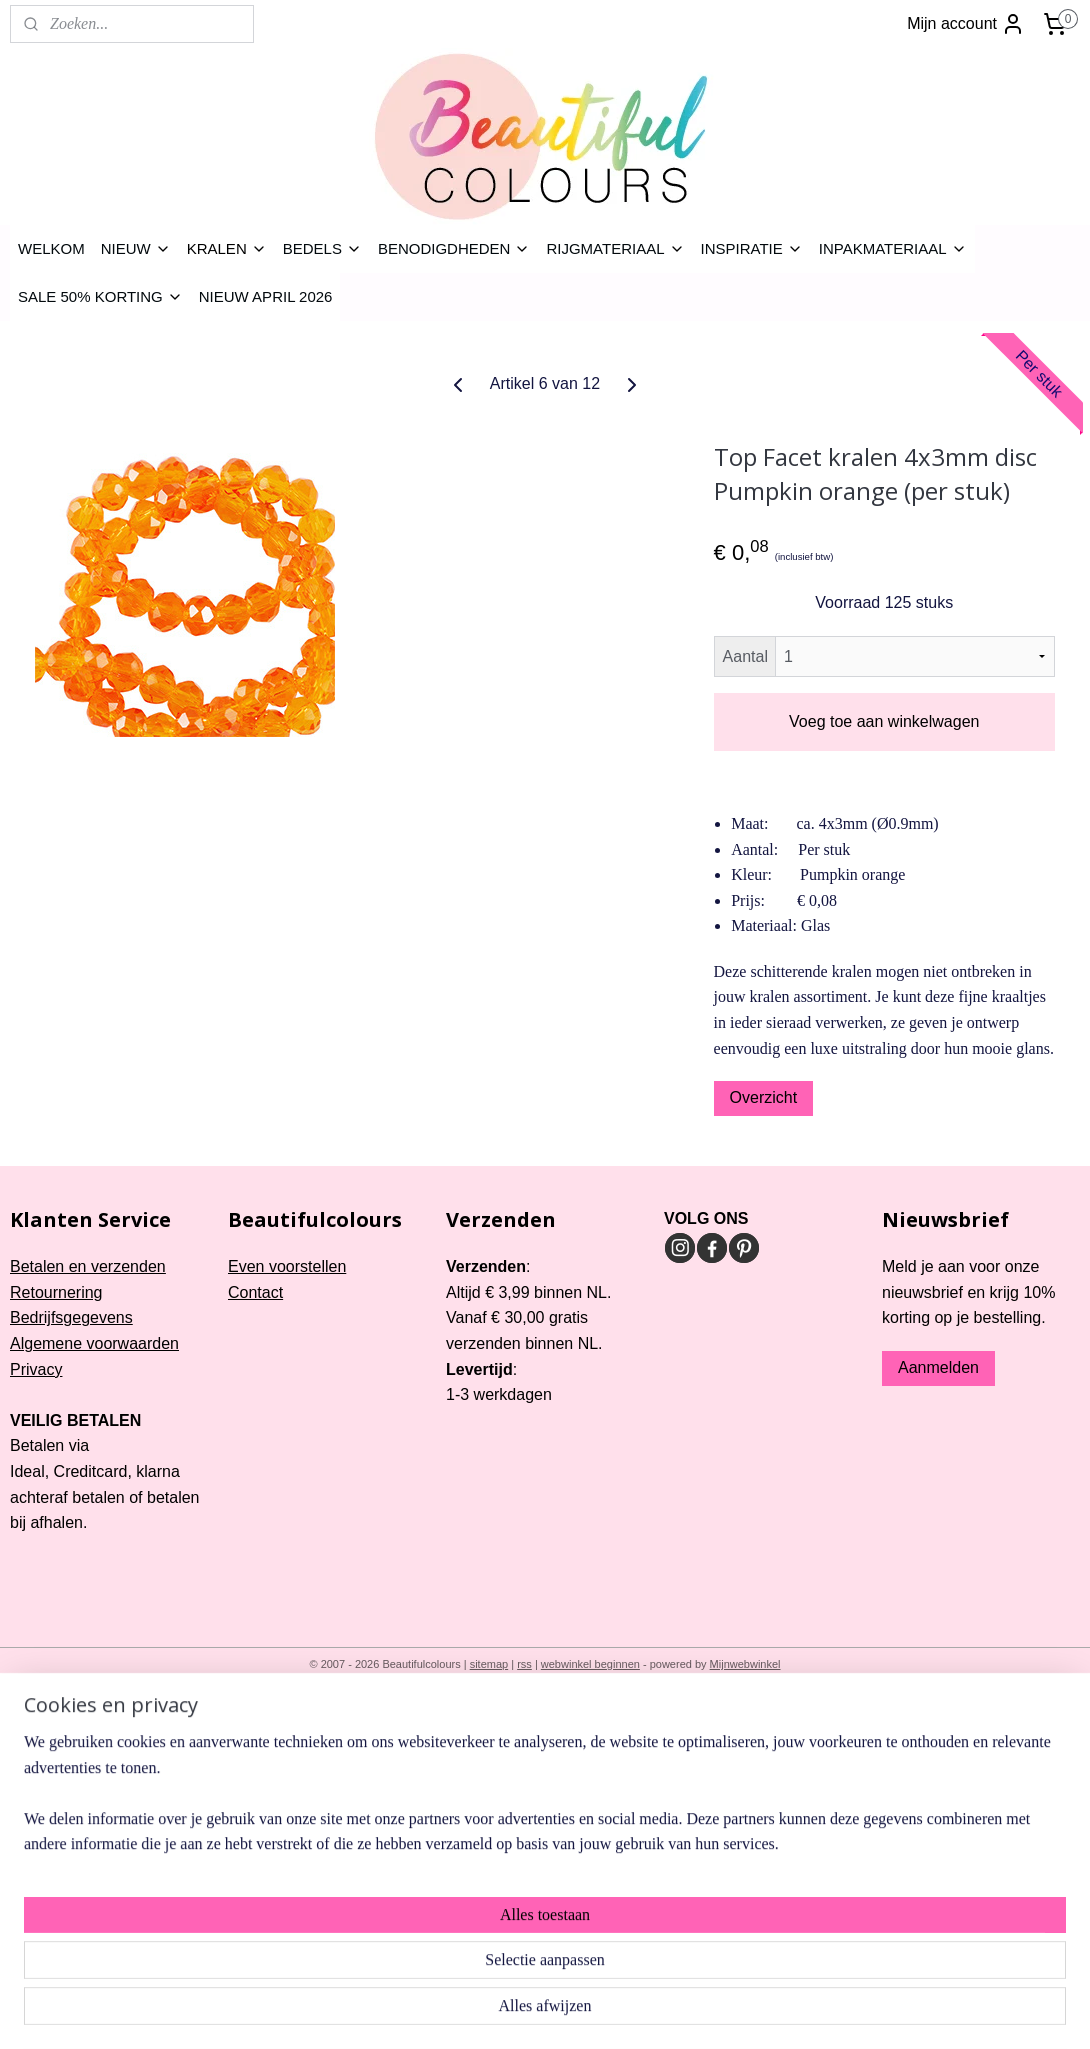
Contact (255, 1292)
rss (524, 1664)
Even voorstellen (287, 1266)
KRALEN (227, 248)
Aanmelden (938, 1367)
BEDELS (322, 248)
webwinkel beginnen (590, 1664)
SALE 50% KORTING (100, 296)
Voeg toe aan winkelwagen (884, 721)
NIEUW (136, 248)
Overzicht (764, 1097)
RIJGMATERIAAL (615, 248)
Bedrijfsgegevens (71, 1317)
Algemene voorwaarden (94, 1343)
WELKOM (51, 248)
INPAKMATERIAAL (893, 248)
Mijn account (966, 24)
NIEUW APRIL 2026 (266, 296)
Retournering (56, 1292)
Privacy (36, 1369)
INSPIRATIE (752, 248)
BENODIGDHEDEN (454, 248)
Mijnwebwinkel (745, 1664)
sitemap (489, 1664)
